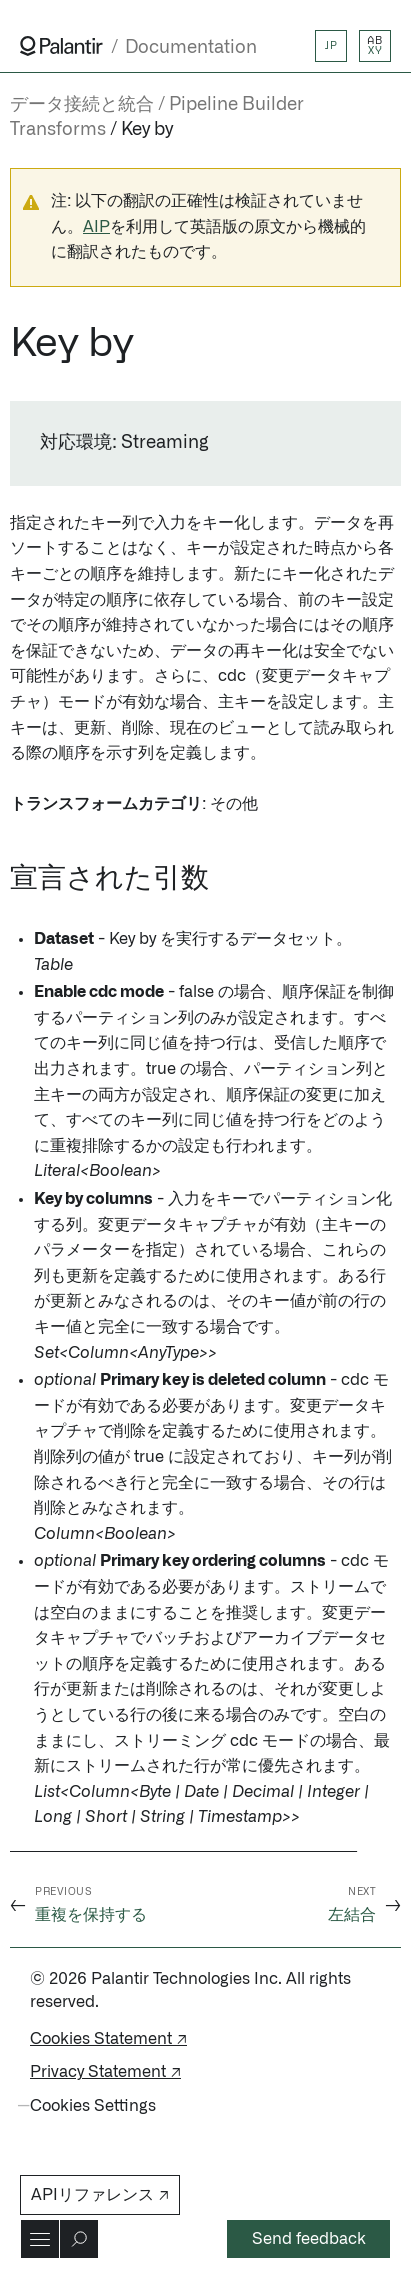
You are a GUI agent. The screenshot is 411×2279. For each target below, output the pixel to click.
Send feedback (309, 2239)
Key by (147, 130)
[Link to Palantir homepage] (61, 46)
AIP (96, 227)
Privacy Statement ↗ (105, 2072)
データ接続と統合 (82, 105)
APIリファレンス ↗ (100, 2195)
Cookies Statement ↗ (108, 2039)
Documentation (191, 47)
